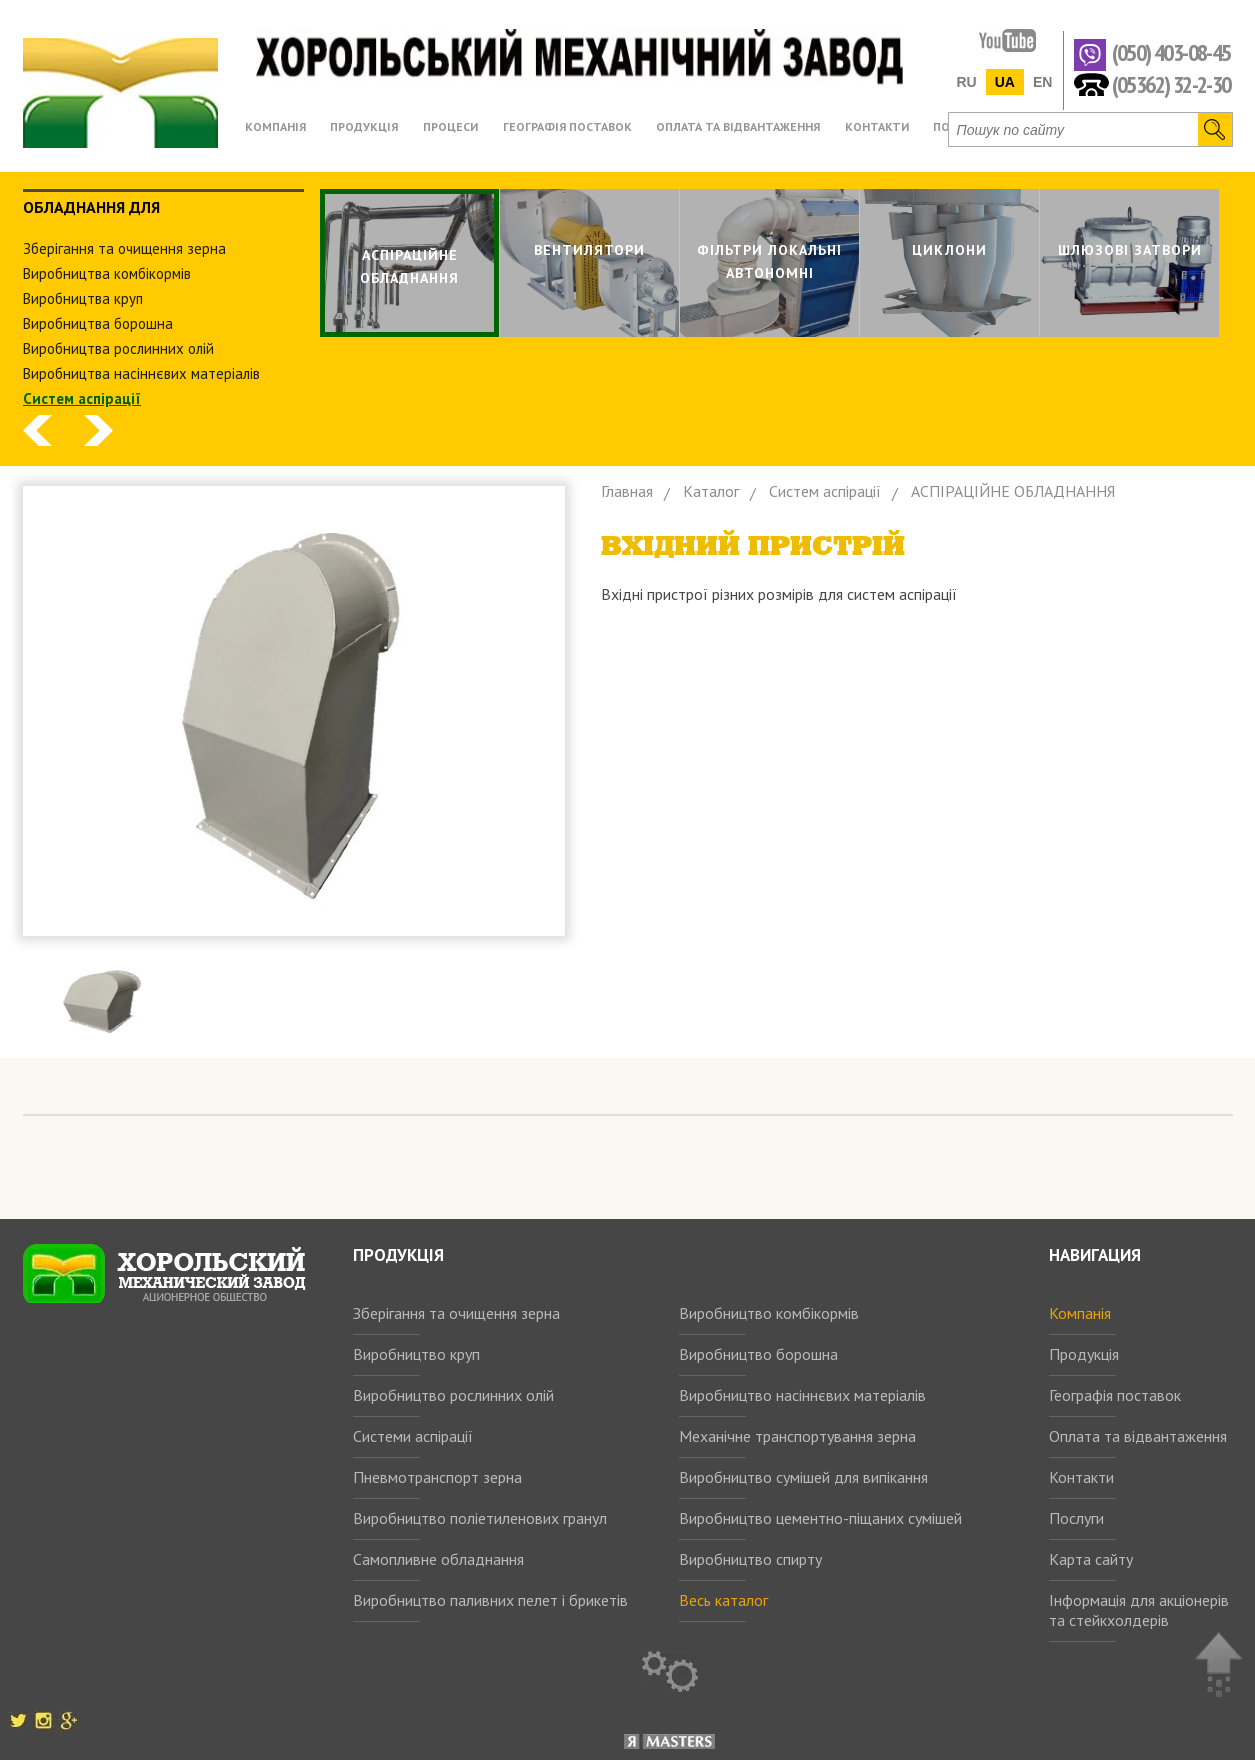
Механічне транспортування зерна (797, 1436)
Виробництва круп (83, 298)
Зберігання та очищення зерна (456, 1313)
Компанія (1080, 1313)
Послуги (1076, 1518)
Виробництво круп (416, 1354)
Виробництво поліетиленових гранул (480, 1518)
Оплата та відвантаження (1138, 1436)
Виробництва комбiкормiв (107, 273)
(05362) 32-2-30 (1171, 83)
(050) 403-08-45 (1171, 53)
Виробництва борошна (98, 323)
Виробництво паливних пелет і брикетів (490, 1600)
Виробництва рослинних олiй (118, 348)
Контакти (1081, 1477)
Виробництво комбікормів (769, 1313)
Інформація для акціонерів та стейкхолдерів (1139, 1610)
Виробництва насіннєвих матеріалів (141, 373)
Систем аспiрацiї (82, 398)
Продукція (1084, 1354)
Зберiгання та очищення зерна (124, 248)
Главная (627, 491)
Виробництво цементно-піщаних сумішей (820, 1518)
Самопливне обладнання (438, 1559)
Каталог (711, 491)
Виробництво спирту (750, 1559)
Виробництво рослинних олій (453, 1395)
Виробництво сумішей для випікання (803, 1477)
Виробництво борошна (758, 1354)
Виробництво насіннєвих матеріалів (802, 1395)
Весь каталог (723, 1600)
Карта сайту (1091, 1559)
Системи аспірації (413, 1436)
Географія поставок (1115, 1395)
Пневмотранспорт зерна (437, 1477)
